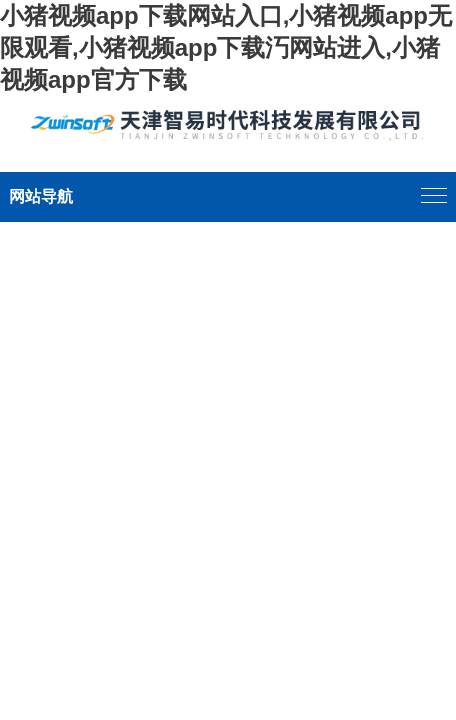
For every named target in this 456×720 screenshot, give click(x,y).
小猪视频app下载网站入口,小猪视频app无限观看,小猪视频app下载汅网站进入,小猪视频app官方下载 (226, 47)
